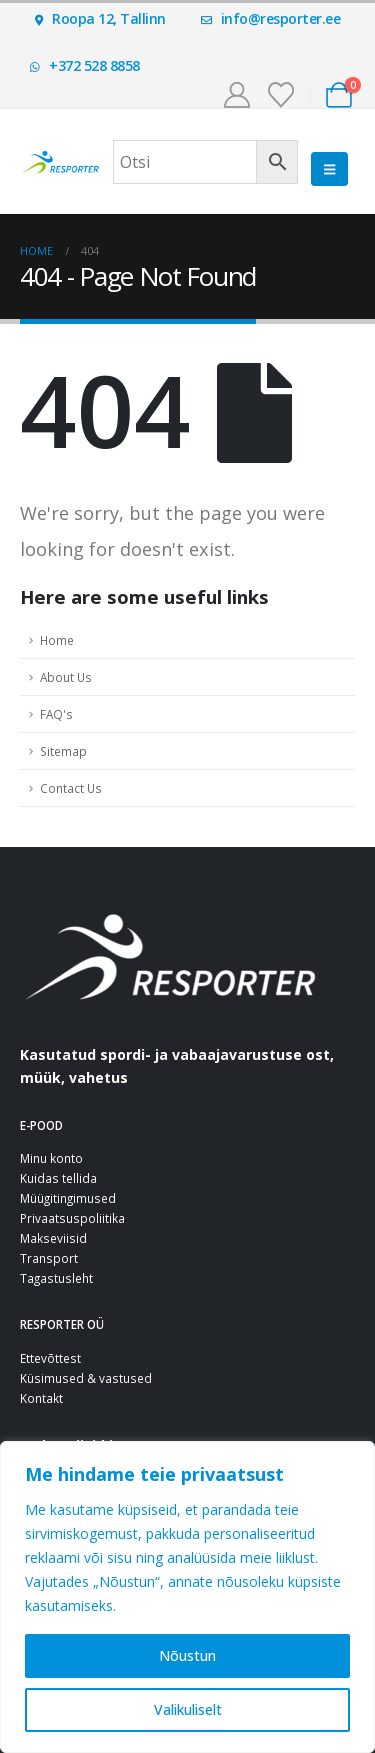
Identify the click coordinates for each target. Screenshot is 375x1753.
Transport (49, 1258)
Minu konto (51, 1158)
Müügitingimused (68, 1198)
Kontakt (41, 1398)
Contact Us (71, 788)
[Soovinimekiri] (281, 95)
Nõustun (187, 1655)
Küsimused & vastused (86, 1378)
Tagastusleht (56, 1278)
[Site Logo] (60, 162)
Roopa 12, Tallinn (100, 18)
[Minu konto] (236, 95)
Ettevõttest (50, 1358)
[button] (329, 169)
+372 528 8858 (85, 65)
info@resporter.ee (271, 18)
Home (57, 640)
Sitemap (63, 751)
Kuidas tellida (58, 1178)
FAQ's (56, 714)
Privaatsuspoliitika (72, 1218)
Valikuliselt (188, 1709)
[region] (187, 1597)
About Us (66, 677)
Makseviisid (53, 1238)
